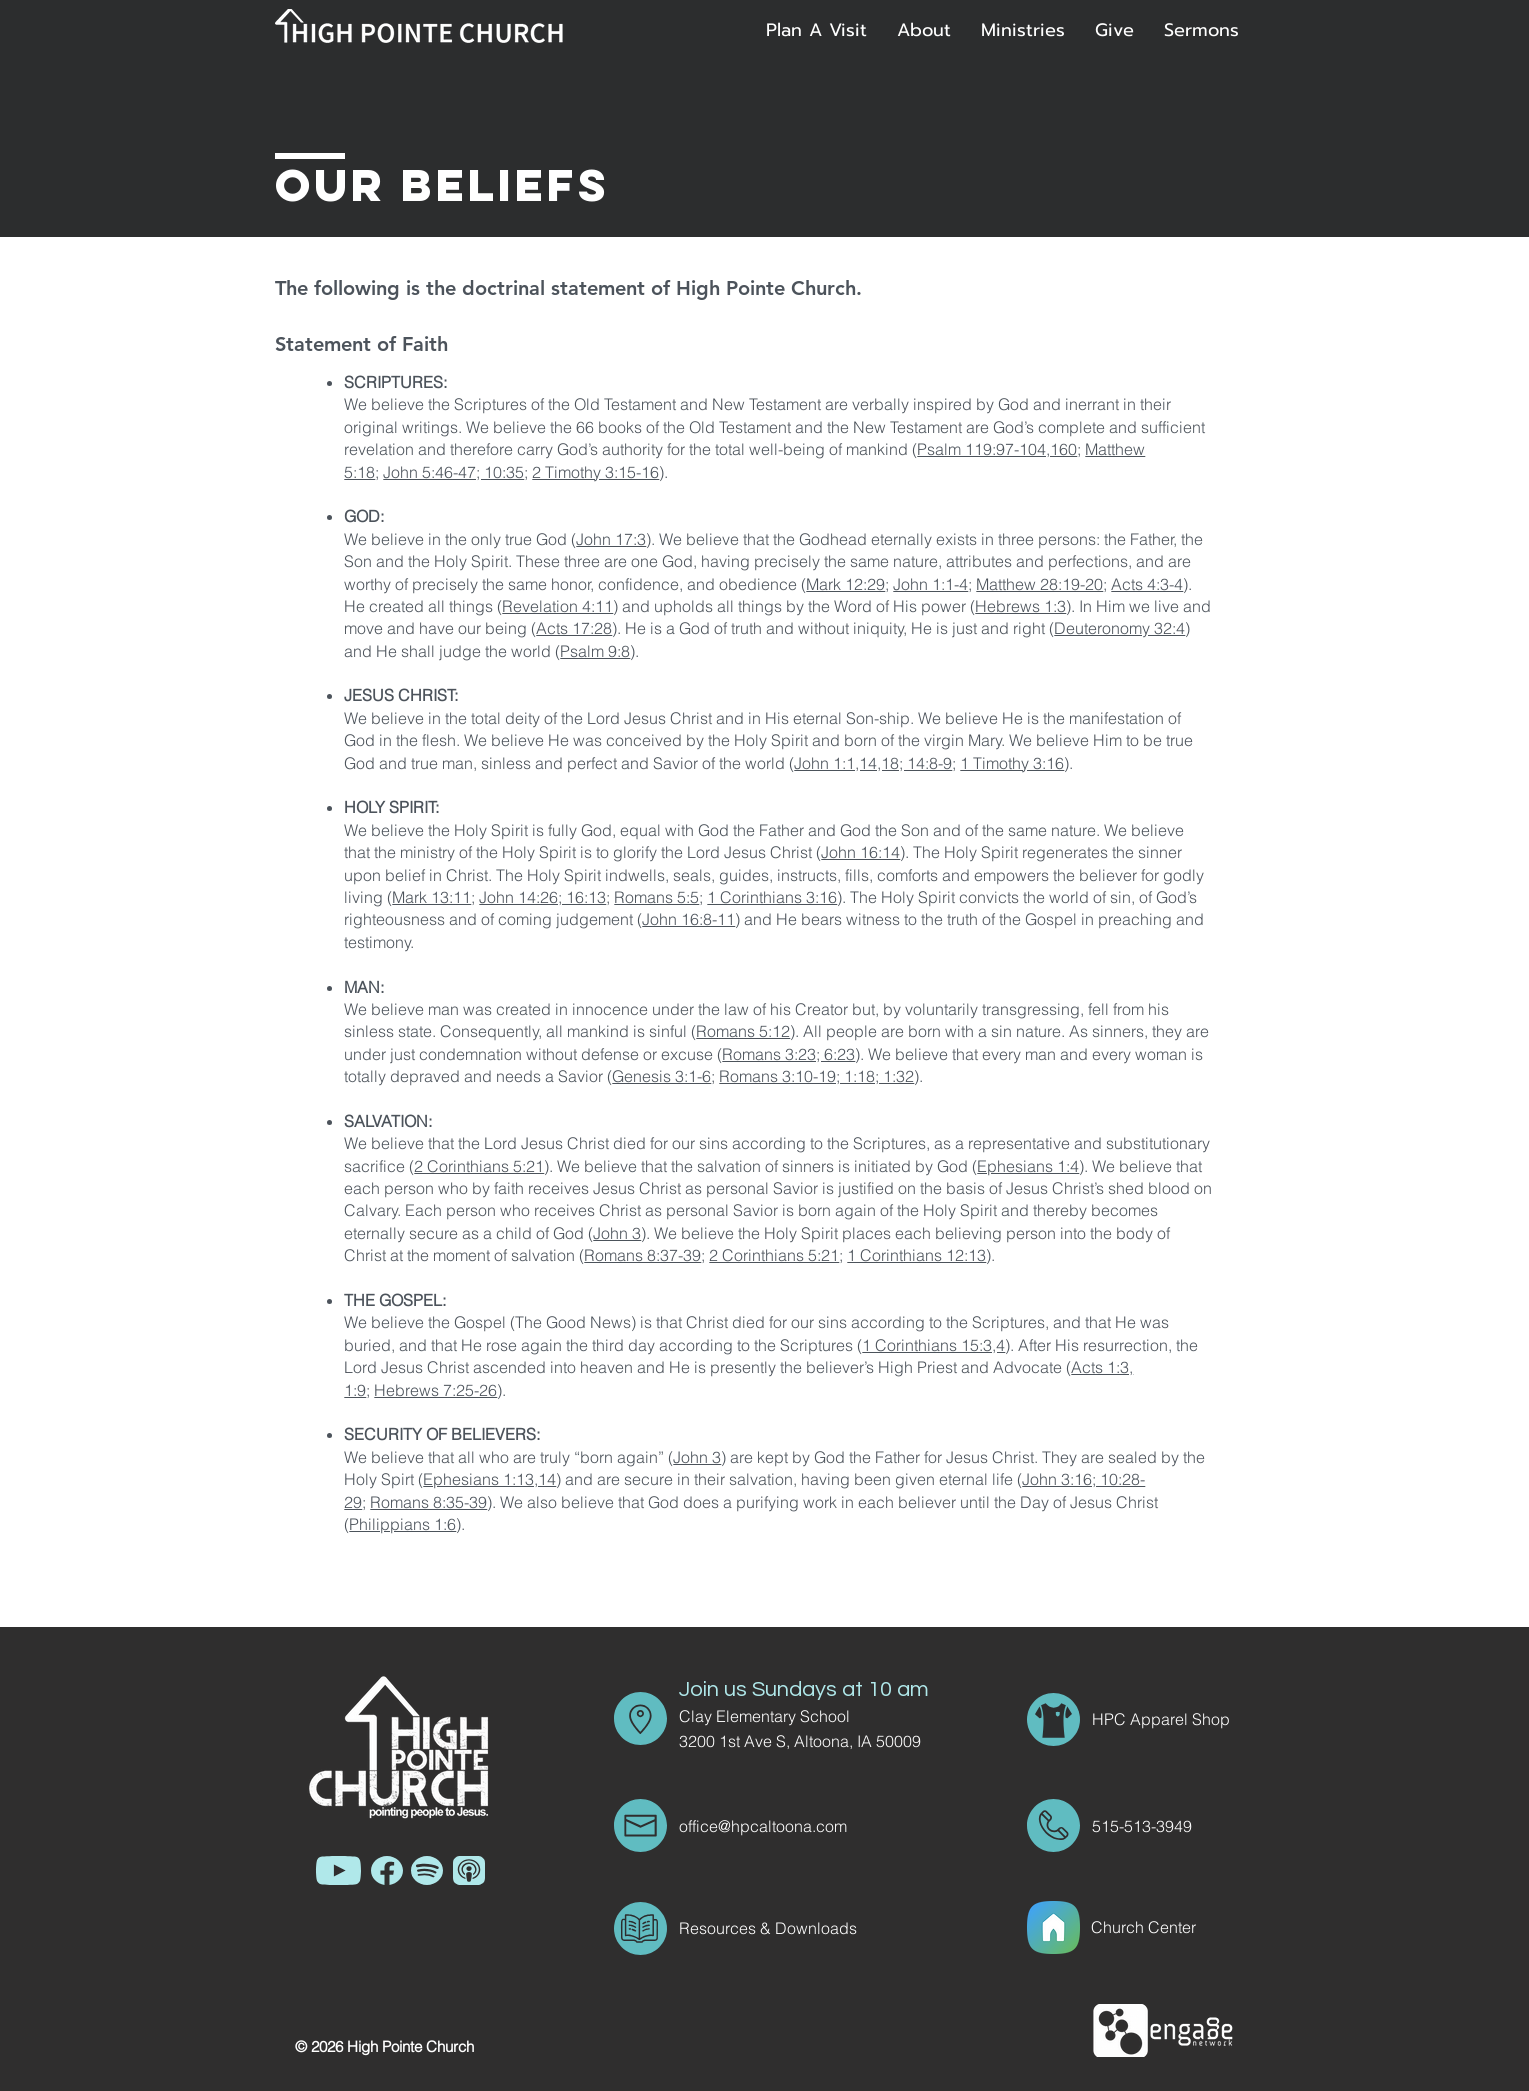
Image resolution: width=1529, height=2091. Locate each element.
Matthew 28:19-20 (1039, 584)
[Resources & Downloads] (798, 1928)
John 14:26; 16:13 (542, 897)
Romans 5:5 (656, 897)
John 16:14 (860, 852)
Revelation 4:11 (557, 606)
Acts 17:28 (574, 628)
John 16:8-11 (688, 919)
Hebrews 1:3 (1020, 606)
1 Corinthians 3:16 (772, 897)
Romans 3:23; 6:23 (788, 1054)
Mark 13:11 (431, 897)
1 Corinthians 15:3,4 (933, 1345)
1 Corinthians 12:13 (916, 1255)
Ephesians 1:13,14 (489, 1479)
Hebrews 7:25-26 (435, 1390)
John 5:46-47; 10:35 (453, 472)
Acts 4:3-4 (1147, 584)
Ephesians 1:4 (1028, 1166)
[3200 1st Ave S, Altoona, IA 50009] (814, 1741)
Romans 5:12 (743, 1031)
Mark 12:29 (845, 584)
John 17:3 (611, 539)
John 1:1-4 (930, 584)
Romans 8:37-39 (642, 1255)
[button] (924, 30)
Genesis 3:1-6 (661, 1076)
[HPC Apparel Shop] (1163, 1719)
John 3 (617, 1233)
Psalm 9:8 (595, 651)
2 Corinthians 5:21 (479, 1166)
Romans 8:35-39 (428, 1502)
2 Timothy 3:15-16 (595, 472)
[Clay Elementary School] (798, 1716)
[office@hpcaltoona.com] (798, 1826)
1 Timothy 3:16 (1012, 763)
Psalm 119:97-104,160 (997, 449)
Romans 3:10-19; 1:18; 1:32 (816, 1076)
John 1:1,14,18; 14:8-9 (873, 763)
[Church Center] (1167, 1927)
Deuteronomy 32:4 (1119, 628)
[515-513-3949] (1148, 1826)
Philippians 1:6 (402, 1524)
